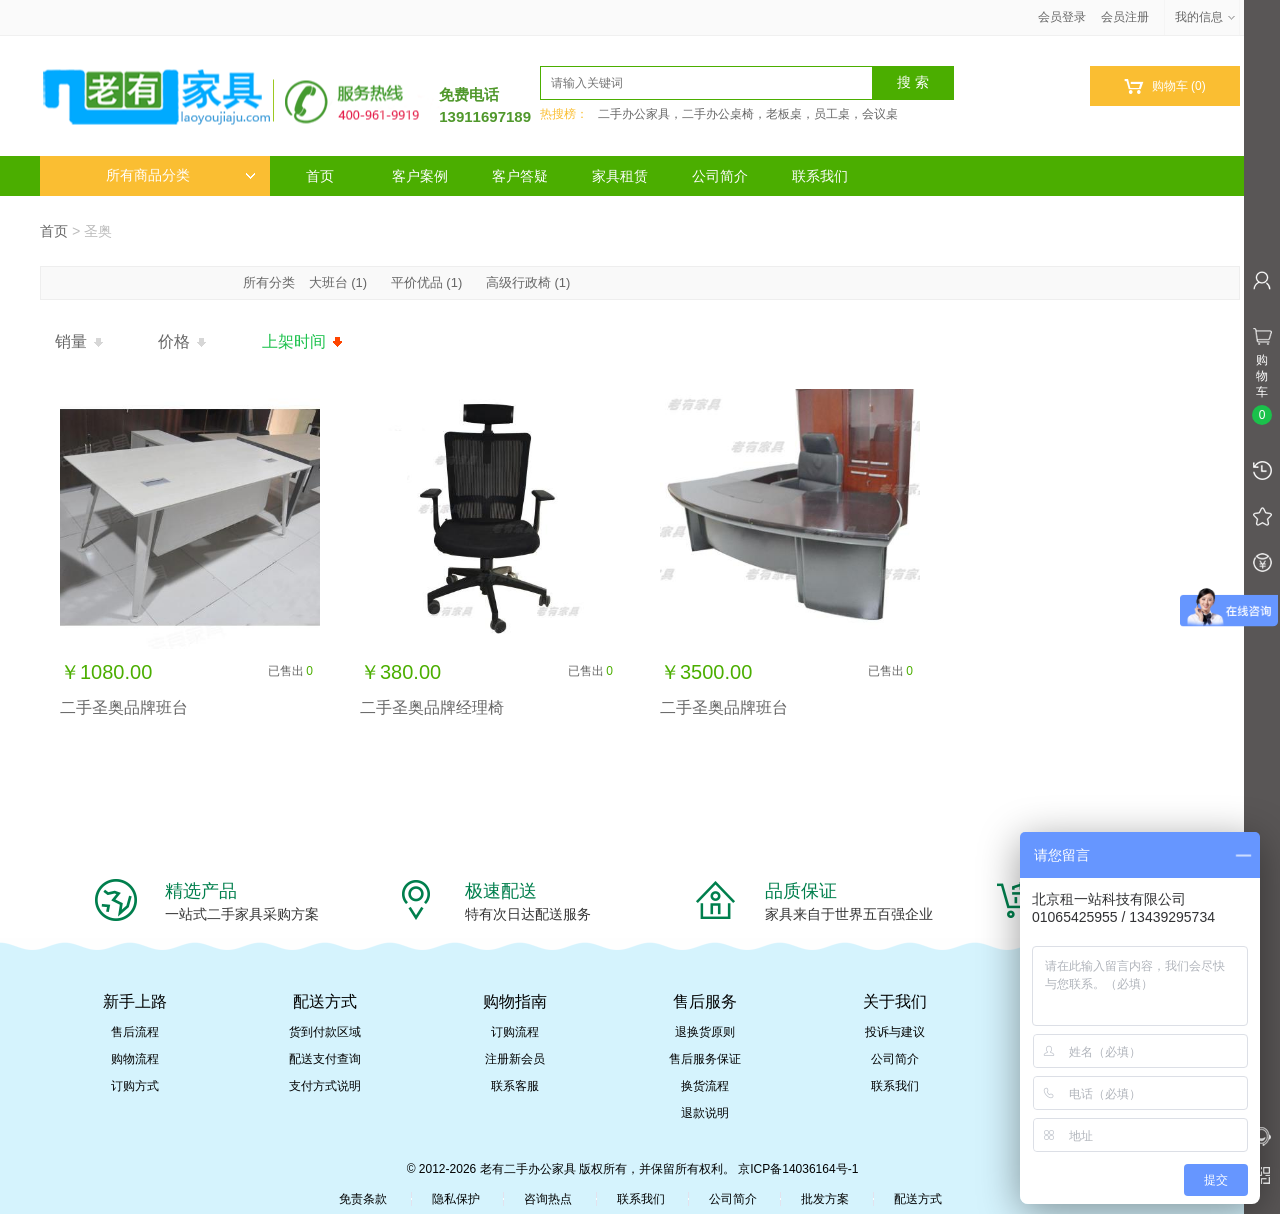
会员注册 (1125, 17)
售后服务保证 (705, 1059)
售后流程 (135, 1032)
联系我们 (820, 176)
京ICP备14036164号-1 (798, 1169)
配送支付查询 (325, 1059)
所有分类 (271, 282)
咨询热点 (548, 1199)
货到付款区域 (325, 1032)
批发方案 (825, 1199)
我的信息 (1206, 17)
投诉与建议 (895, 1032)
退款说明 (705, 1113)
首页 (320, 176)
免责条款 (363, 1199)
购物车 (1164, 86)
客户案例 (420, 176)
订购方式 (135, 1086)
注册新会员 (515, 1059)
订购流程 (515, 1032)
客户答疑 (520, 176)
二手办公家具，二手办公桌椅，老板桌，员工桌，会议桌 (748, 114)
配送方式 (918, 1199)
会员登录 (1062, 17)
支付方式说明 (325, 1086)
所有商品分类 (181, 175)
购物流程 (135, 1059)
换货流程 (705, 1086)
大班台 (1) (338, 282)
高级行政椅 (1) (528, 282)
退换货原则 (705, 1032)
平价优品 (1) (427, 282)
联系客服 (515, 1086)
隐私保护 (456, 1199)
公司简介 (720, 176)
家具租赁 (620, 176)
